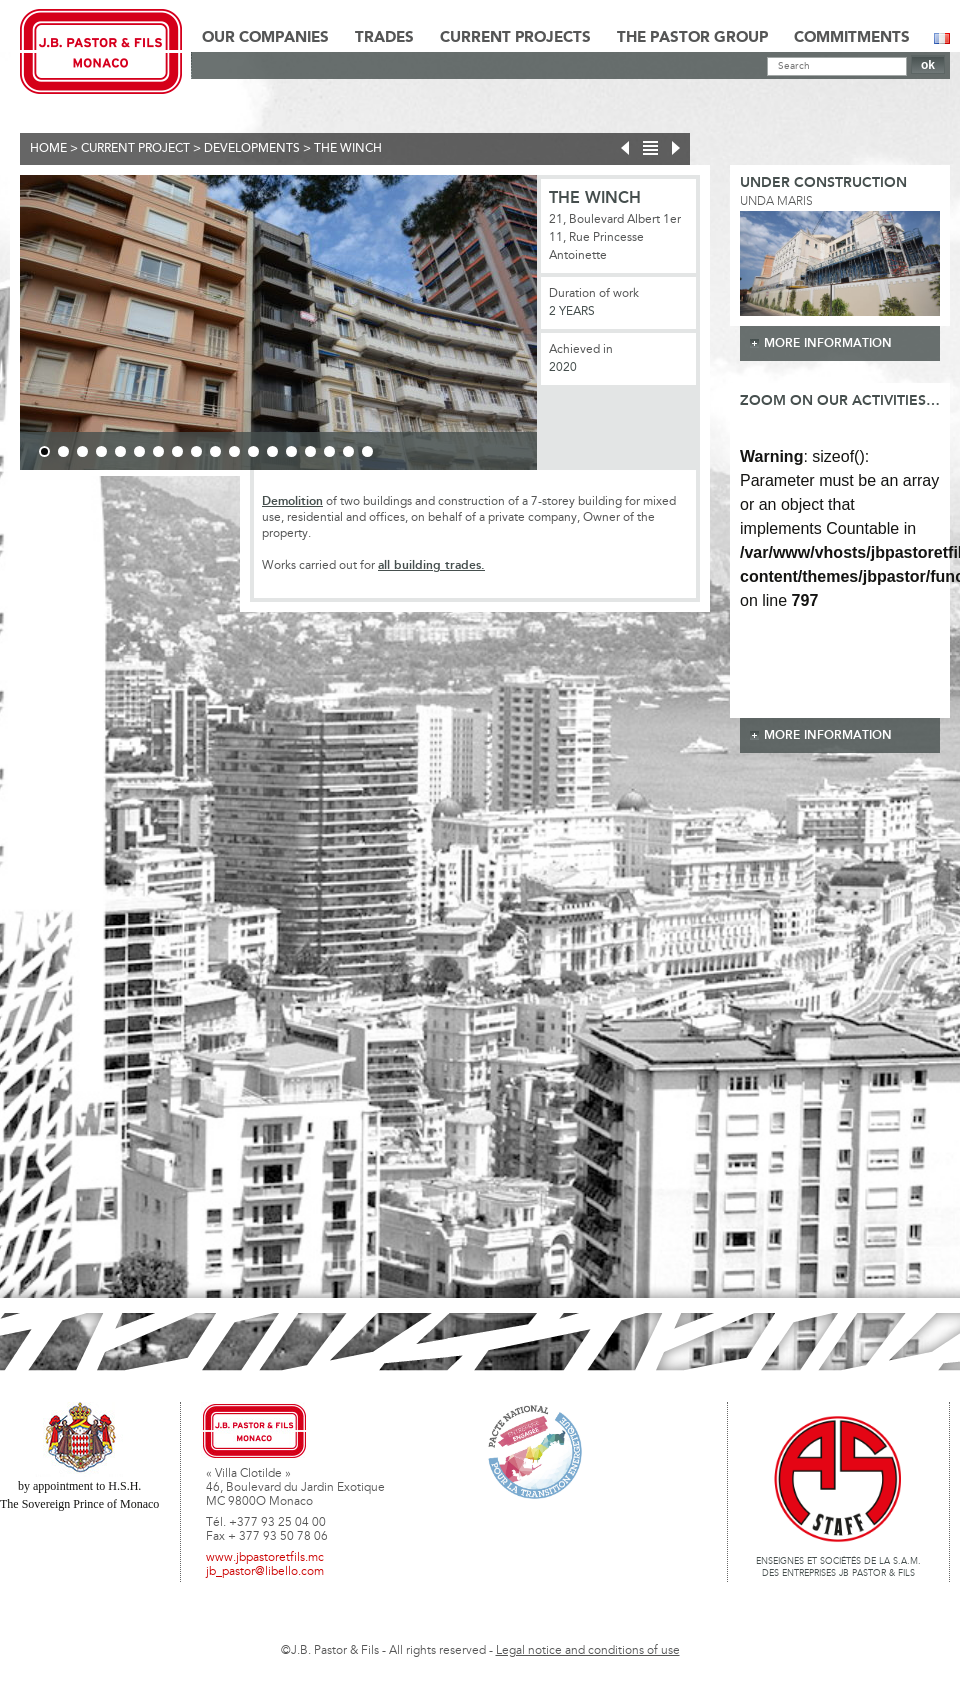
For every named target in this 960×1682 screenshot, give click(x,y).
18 (367, 451)
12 (253, 451)
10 (215, 451)
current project (135, 149)
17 (348, 451)
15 (310, 451)
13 (272, 451)
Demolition (292, 501)
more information (828, 343)
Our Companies (265, 38)
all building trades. (431, 565)
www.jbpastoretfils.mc (265, 1558)
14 (291, 451)
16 (329, 451)
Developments (252, 149)
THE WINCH (348, 149)
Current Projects (515, 38)
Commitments (852, 38)
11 (234, 451)
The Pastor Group (692, 38)
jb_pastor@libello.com (265, 1572)
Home (48, 149)
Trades (384, 38)
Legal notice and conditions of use (588, 1651)
